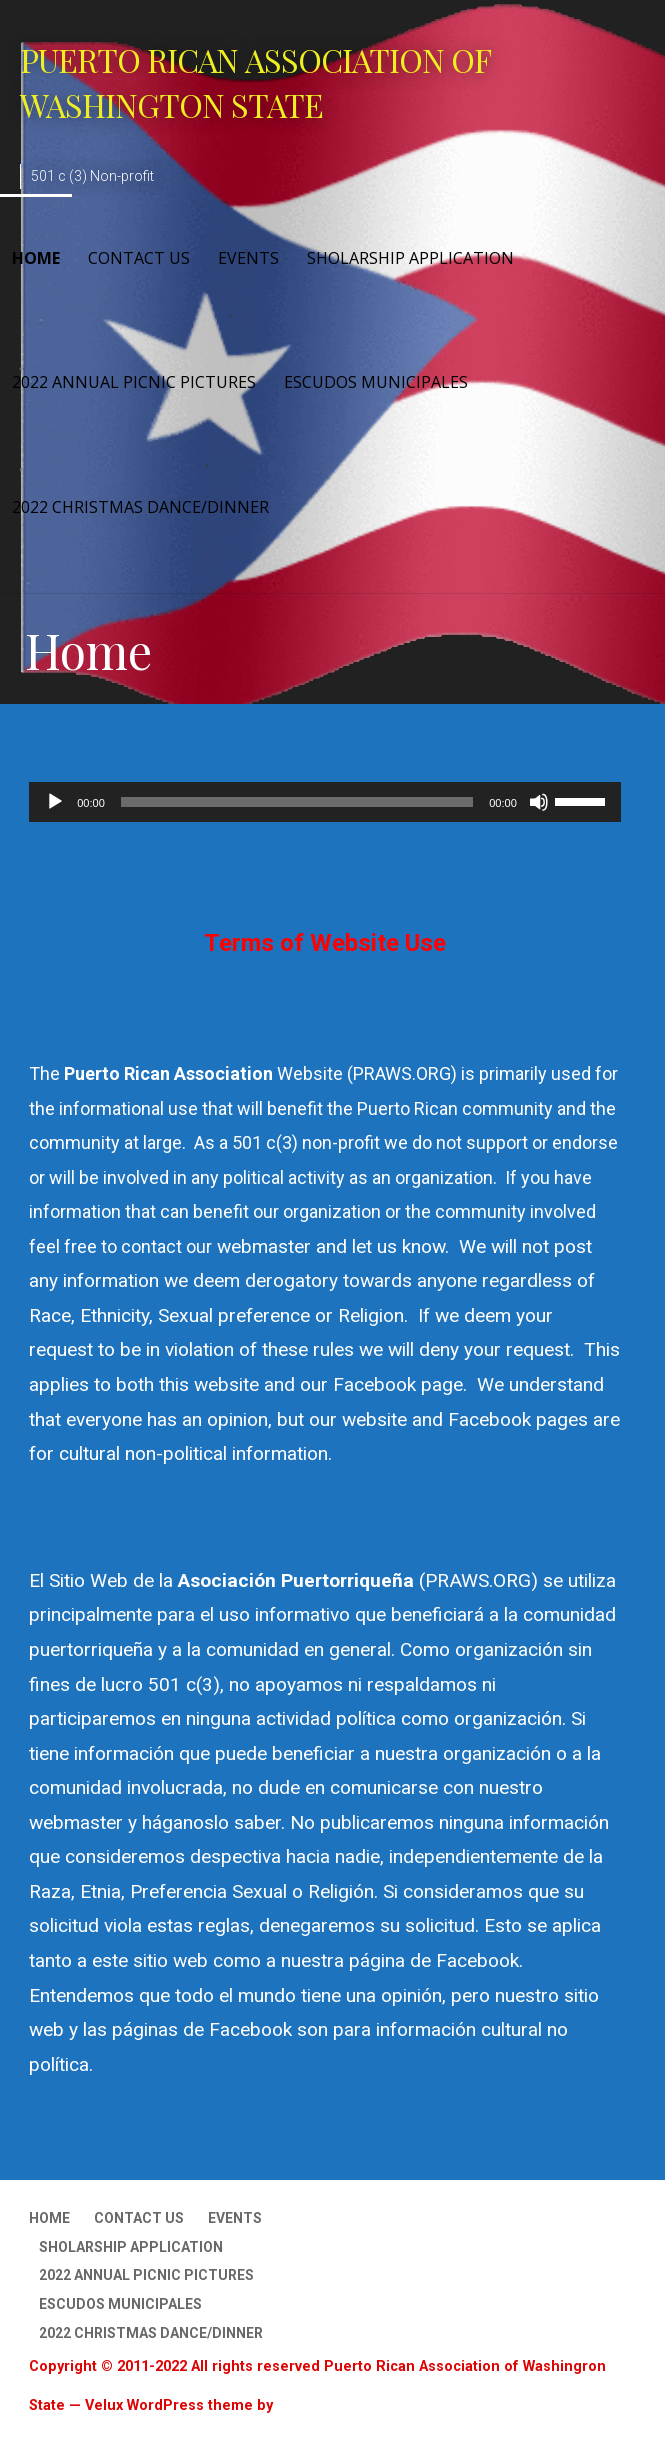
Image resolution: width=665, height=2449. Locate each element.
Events (248, 258)
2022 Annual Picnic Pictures (134, 382)
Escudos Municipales (376, 382)
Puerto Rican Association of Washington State (255, 82)
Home (36, 258)
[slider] (297, 802)
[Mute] (539, 802)
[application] (325, 802)
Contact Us (139, 258)
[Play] (55, 802)
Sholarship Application (410, 258)
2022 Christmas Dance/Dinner (140, 507)
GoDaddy (308, 2405)
